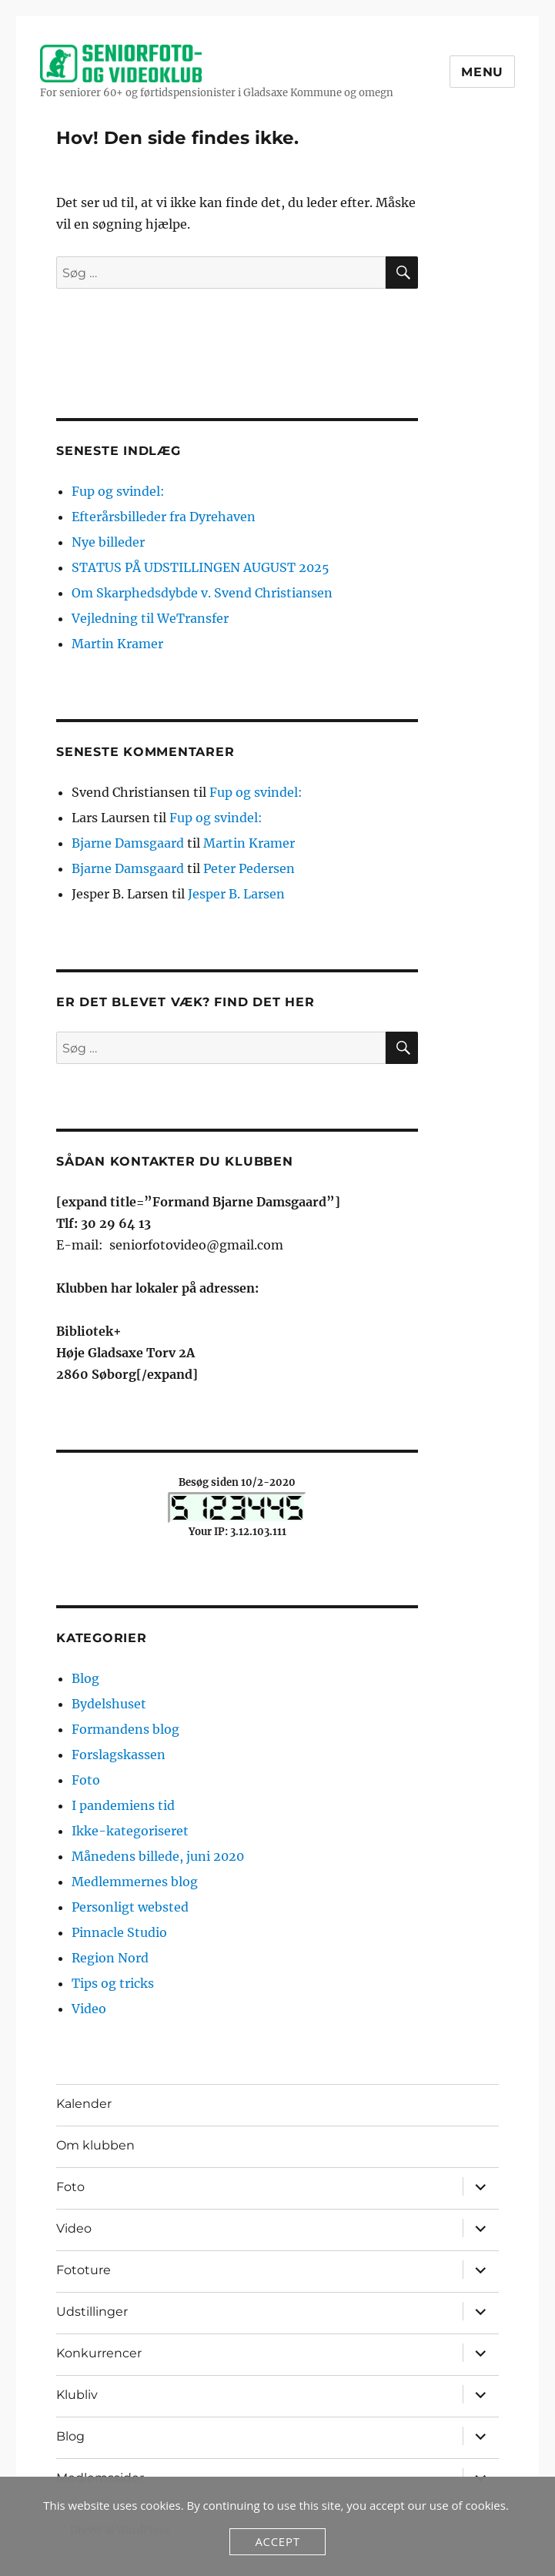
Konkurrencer (99, 2353)
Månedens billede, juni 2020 (158, 1856)
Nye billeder (108, 542)
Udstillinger (92, 2311)
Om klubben (95, 2145)
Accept (277, 2541)
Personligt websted (130, 1907)
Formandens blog (125, 1729)
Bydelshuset (109, 1703)
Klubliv (77, 2394)
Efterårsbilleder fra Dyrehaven (164, 516)
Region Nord (110, 1957)
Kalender (84, 2103)
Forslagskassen (118, 1754)
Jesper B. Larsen (236, 894)
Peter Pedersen (249, 868)
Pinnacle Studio (119, 1932)
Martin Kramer (117, 643)
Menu (482, 72)
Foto (86, 1780)
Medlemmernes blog (135, 1881)
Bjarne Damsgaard (128, 843)
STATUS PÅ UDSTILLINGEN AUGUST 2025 (200, 567)
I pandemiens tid (123, 1805)
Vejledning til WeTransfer (150, 618)
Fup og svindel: (118, 491)
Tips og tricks (113, 1983)
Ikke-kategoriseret (130, 1830)
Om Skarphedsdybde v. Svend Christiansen (202, 593)
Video (89, 2008)
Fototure (83, 2270)
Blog (85, 1678)
